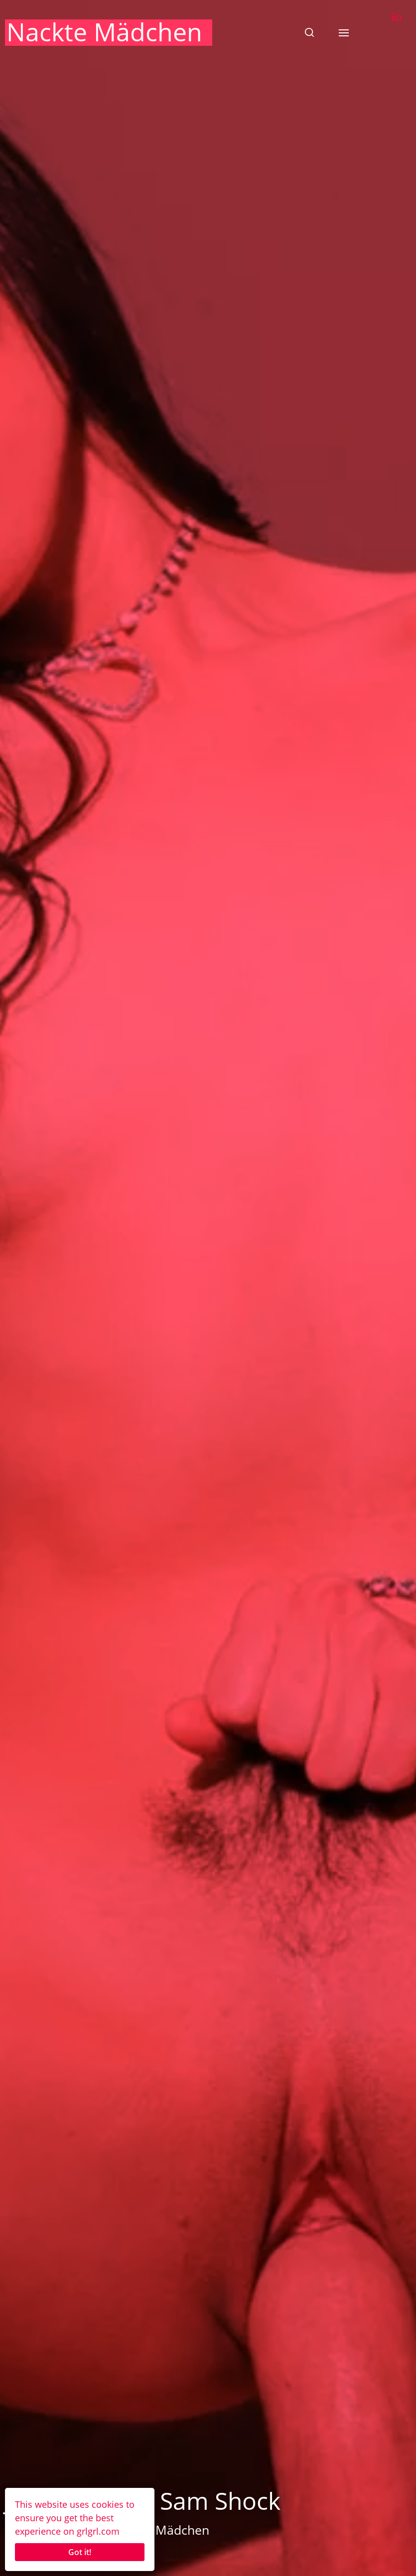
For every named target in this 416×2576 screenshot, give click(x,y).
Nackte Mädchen (104, 31)
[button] (309, 32)
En (396, 16)
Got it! (79, 2552)
